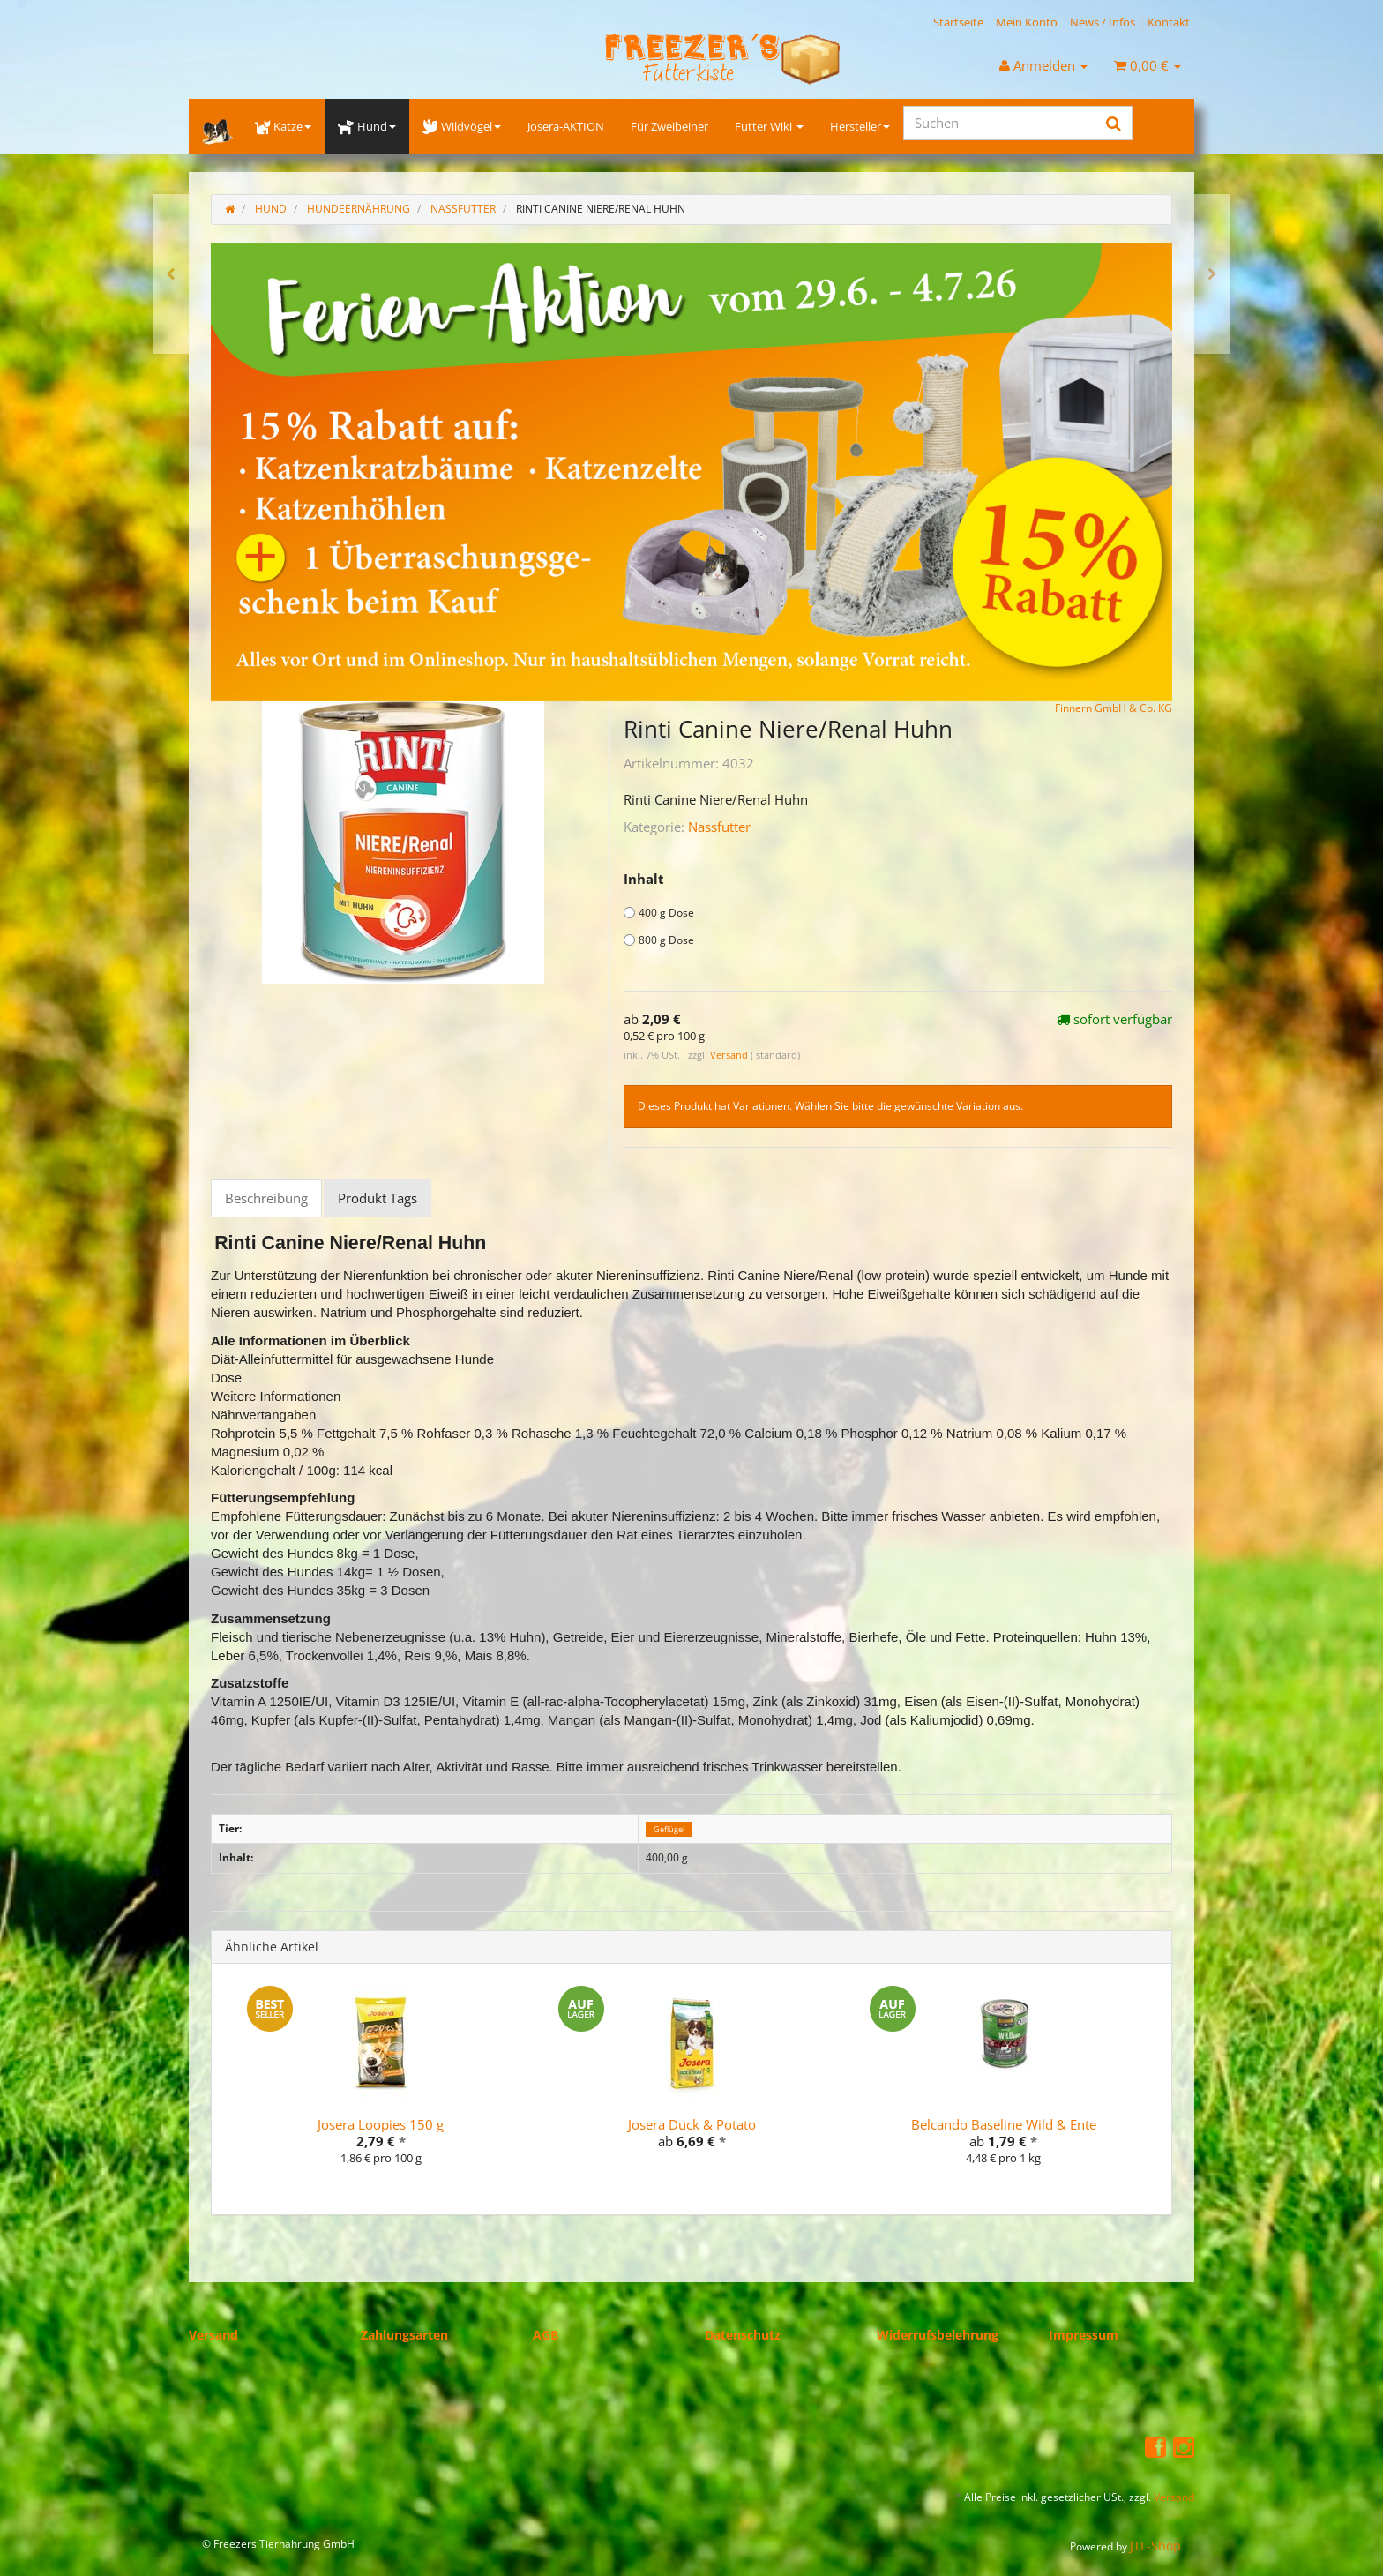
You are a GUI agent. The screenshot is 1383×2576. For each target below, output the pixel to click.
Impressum (1083, 2334)
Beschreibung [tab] (266, 1198)
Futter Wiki (769, 126)
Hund (366, 126)
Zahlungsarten (404, 2334)
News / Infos (1102, 22)
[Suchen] (999, 123)
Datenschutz (743, 2334)
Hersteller (860, 126)
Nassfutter (719, 826)
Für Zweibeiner (669, 126)
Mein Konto (1027, 22)
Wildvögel (461, 126)
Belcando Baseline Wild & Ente (1003, 2124)
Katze (283, 126)
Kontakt (1169, 22)
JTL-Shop (1155, 2545)
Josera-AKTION (565, 126)
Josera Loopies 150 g (381, 2124)
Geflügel (669, 1829)
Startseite (958, 22)
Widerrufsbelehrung (937, 2334)
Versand (730, 1054)
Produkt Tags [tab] (377, 1198)
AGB (545, 2334)
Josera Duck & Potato (692, 2124)
